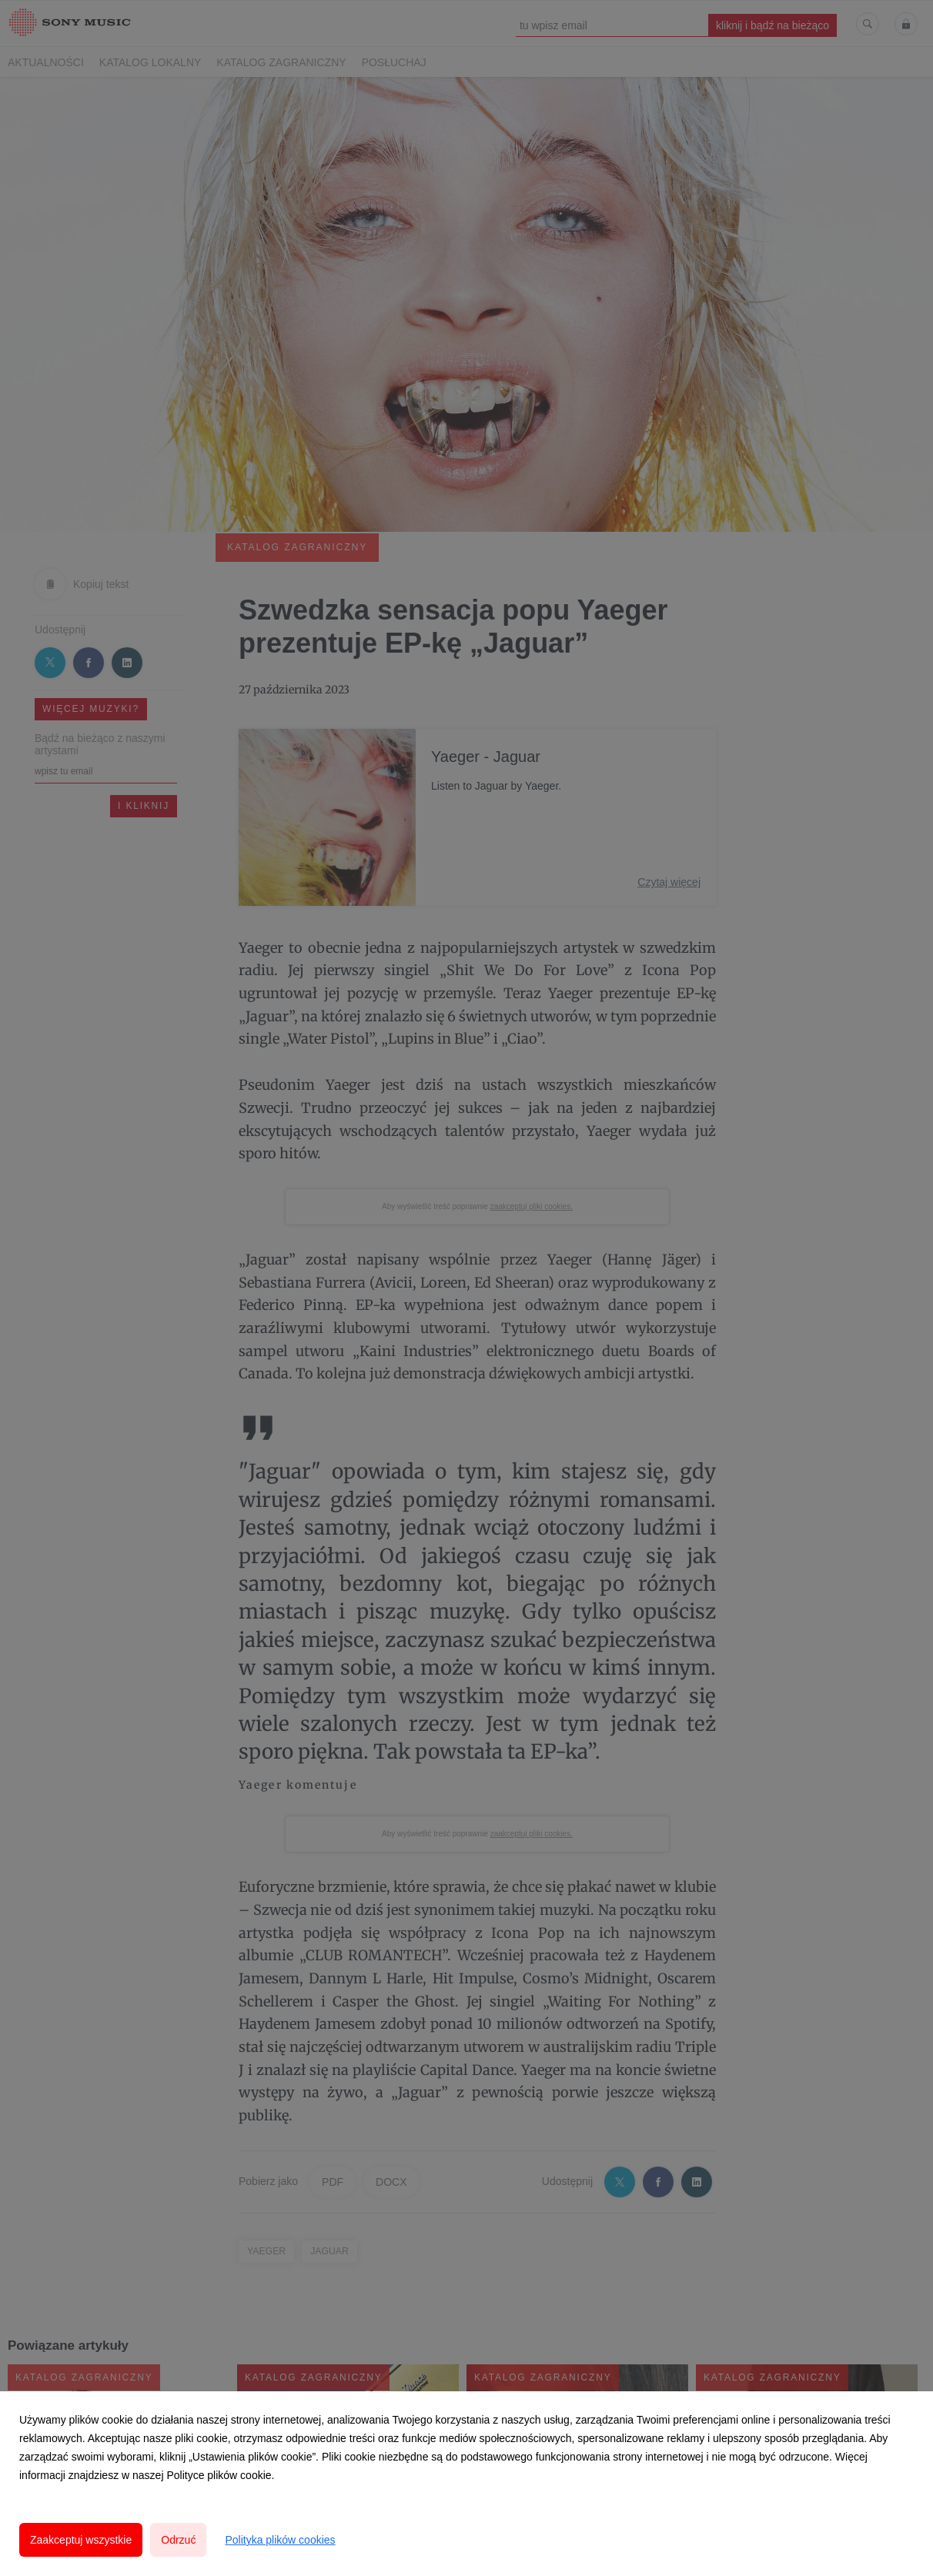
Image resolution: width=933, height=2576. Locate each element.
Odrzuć (178, 2540)
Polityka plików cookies (280, 2540)
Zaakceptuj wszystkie (81, 2540)
